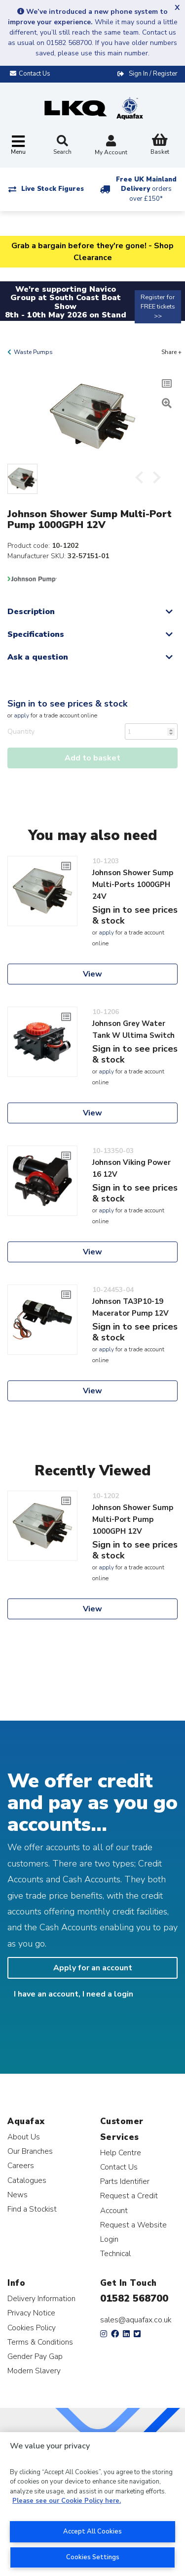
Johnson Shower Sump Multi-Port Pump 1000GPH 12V (132, 1519)
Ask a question (37, 657)
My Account (111, 146)
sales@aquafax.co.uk (136, 2319)
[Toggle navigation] (18, 145)
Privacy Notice (31, 2313)
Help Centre (120, 2152)
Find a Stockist (32, 2209)
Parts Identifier (124, 2181)
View (92, 974)
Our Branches (30, 2151)
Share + (171, 352)
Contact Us (119, 2167)
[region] (92, 2504)
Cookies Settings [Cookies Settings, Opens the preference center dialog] (92, 2557)
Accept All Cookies (92, 2531)
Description (31, 611)
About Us (23, 2137)
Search (62, 145)
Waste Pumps (33, 352)
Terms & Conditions (40, 2342)
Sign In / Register (153, 73)
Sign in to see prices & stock (67, 704)
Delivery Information (41, 2298)
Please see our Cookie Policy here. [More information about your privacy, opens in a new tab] (66, 2500)
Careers (20, 2165)
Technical (115, 2253)
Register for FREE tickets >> (158, 306)
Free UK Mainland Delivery (146, 189)
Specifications (35, 634)
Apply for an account (92, 1967)
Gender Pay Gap (35, 2356)
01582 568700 (134, 2298)
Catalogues (26, 2180)
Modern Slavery (34, 2370)
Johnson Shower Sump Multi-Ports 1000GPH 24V (132, 884)
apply (21, 715)
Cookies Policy (31, 2327)
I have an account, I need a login (73, 1994)
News (17, 2194)
